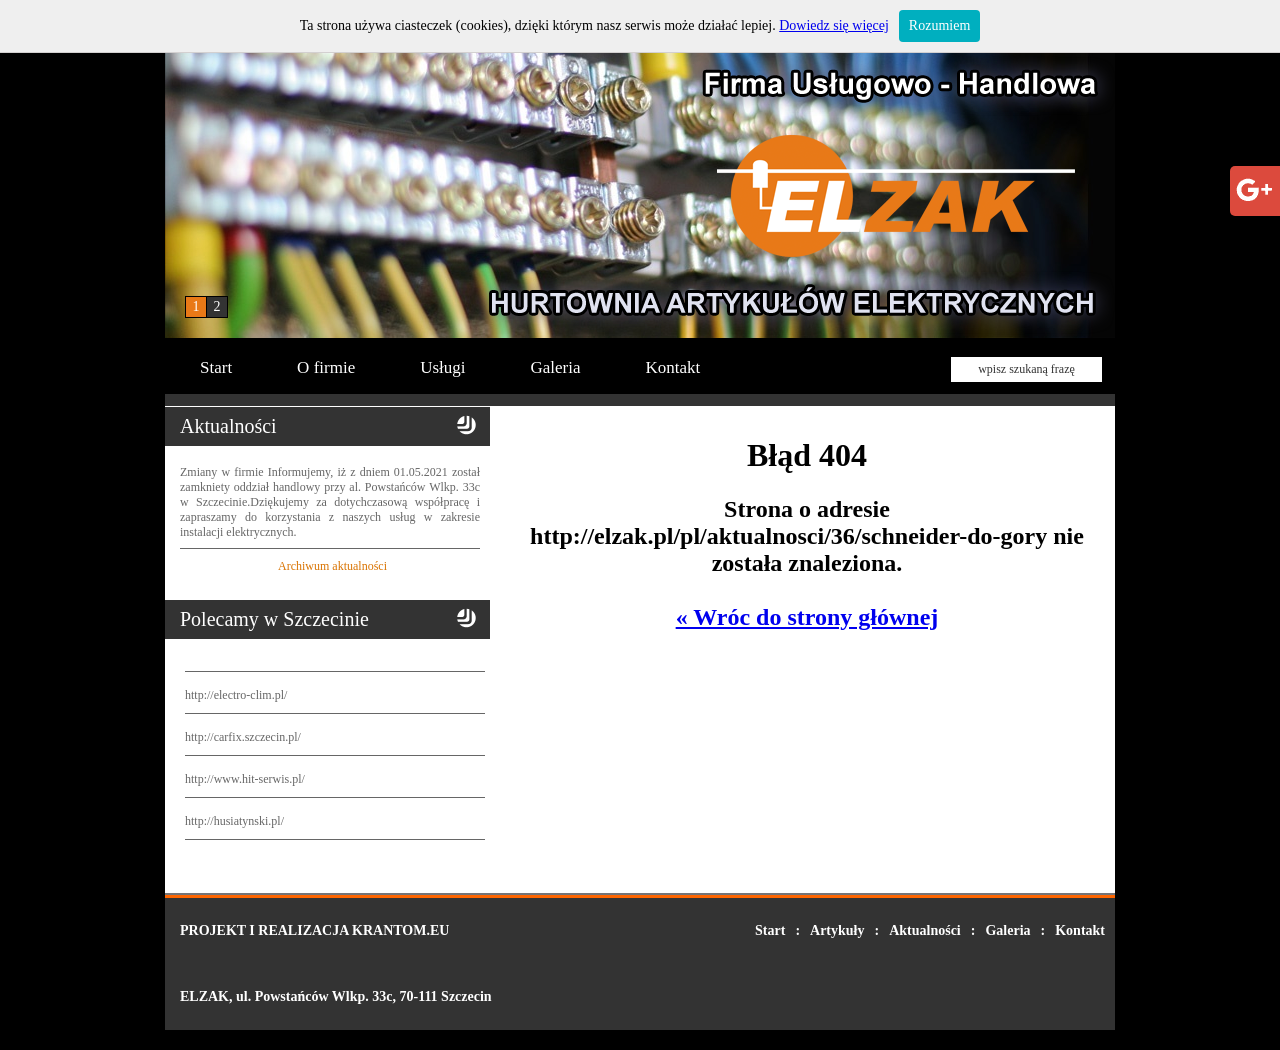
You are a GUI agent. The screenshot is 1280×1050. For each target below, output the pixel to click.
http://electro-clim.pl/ (236, 695)
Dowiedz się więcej (834, 25)
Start (216, 367)
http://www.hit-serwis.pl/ (245, 779)
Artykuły (837, 930)
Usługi (442, 367)
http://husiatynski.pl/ (234, 821)
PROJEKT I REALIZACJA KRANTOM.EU (314, 930)
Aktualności (925, 930)
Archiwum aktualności (332, 566)
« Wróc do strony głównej (807, 617)
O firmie (326, 367)
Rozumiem (939, 25)
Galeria (556, 367)
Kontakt (673, 367)
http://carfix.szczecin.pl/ (243, 737)
